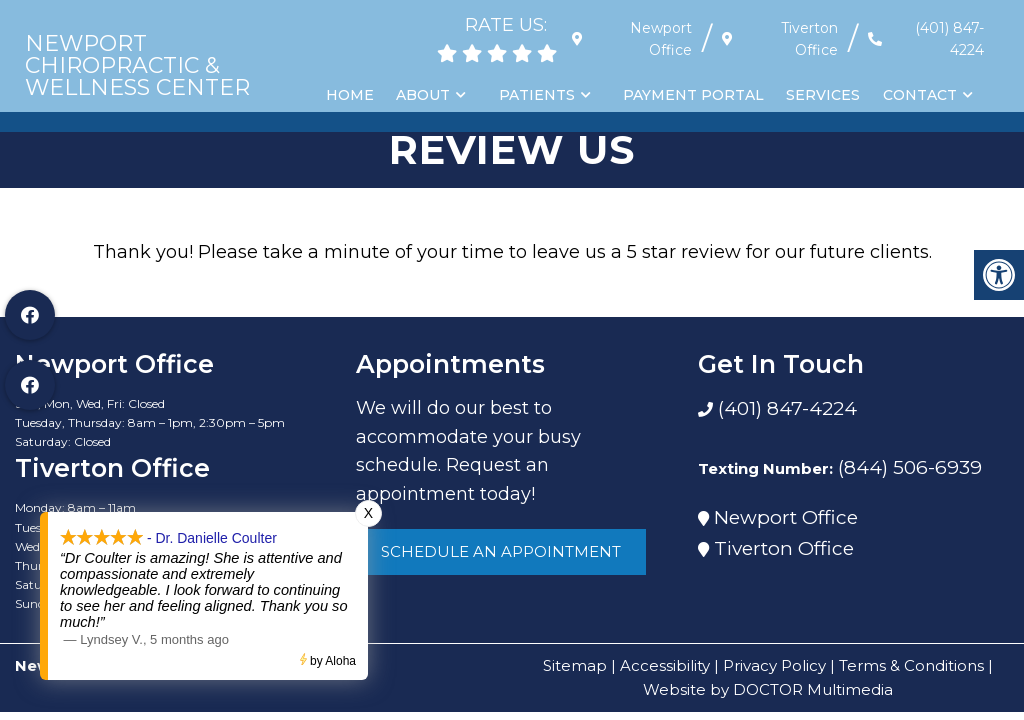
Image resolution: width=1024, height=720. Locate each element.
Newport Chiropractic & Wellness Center (137, 66)
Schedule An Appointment (501, 551)
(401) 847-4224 (949, 39)
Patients (540, 95)
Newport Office (786, 517)
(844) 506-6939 (910, 467)
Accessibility (665, 665)
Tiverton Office (784, 548)
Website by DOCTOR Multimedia (768, 689)
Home (354, 95)
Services (825, 95)
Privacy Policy (774, 665)
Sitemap (575, 665)
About (427, 95)
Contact (920, 95)
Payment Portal (695, 95)
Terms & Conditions (911, 665)
